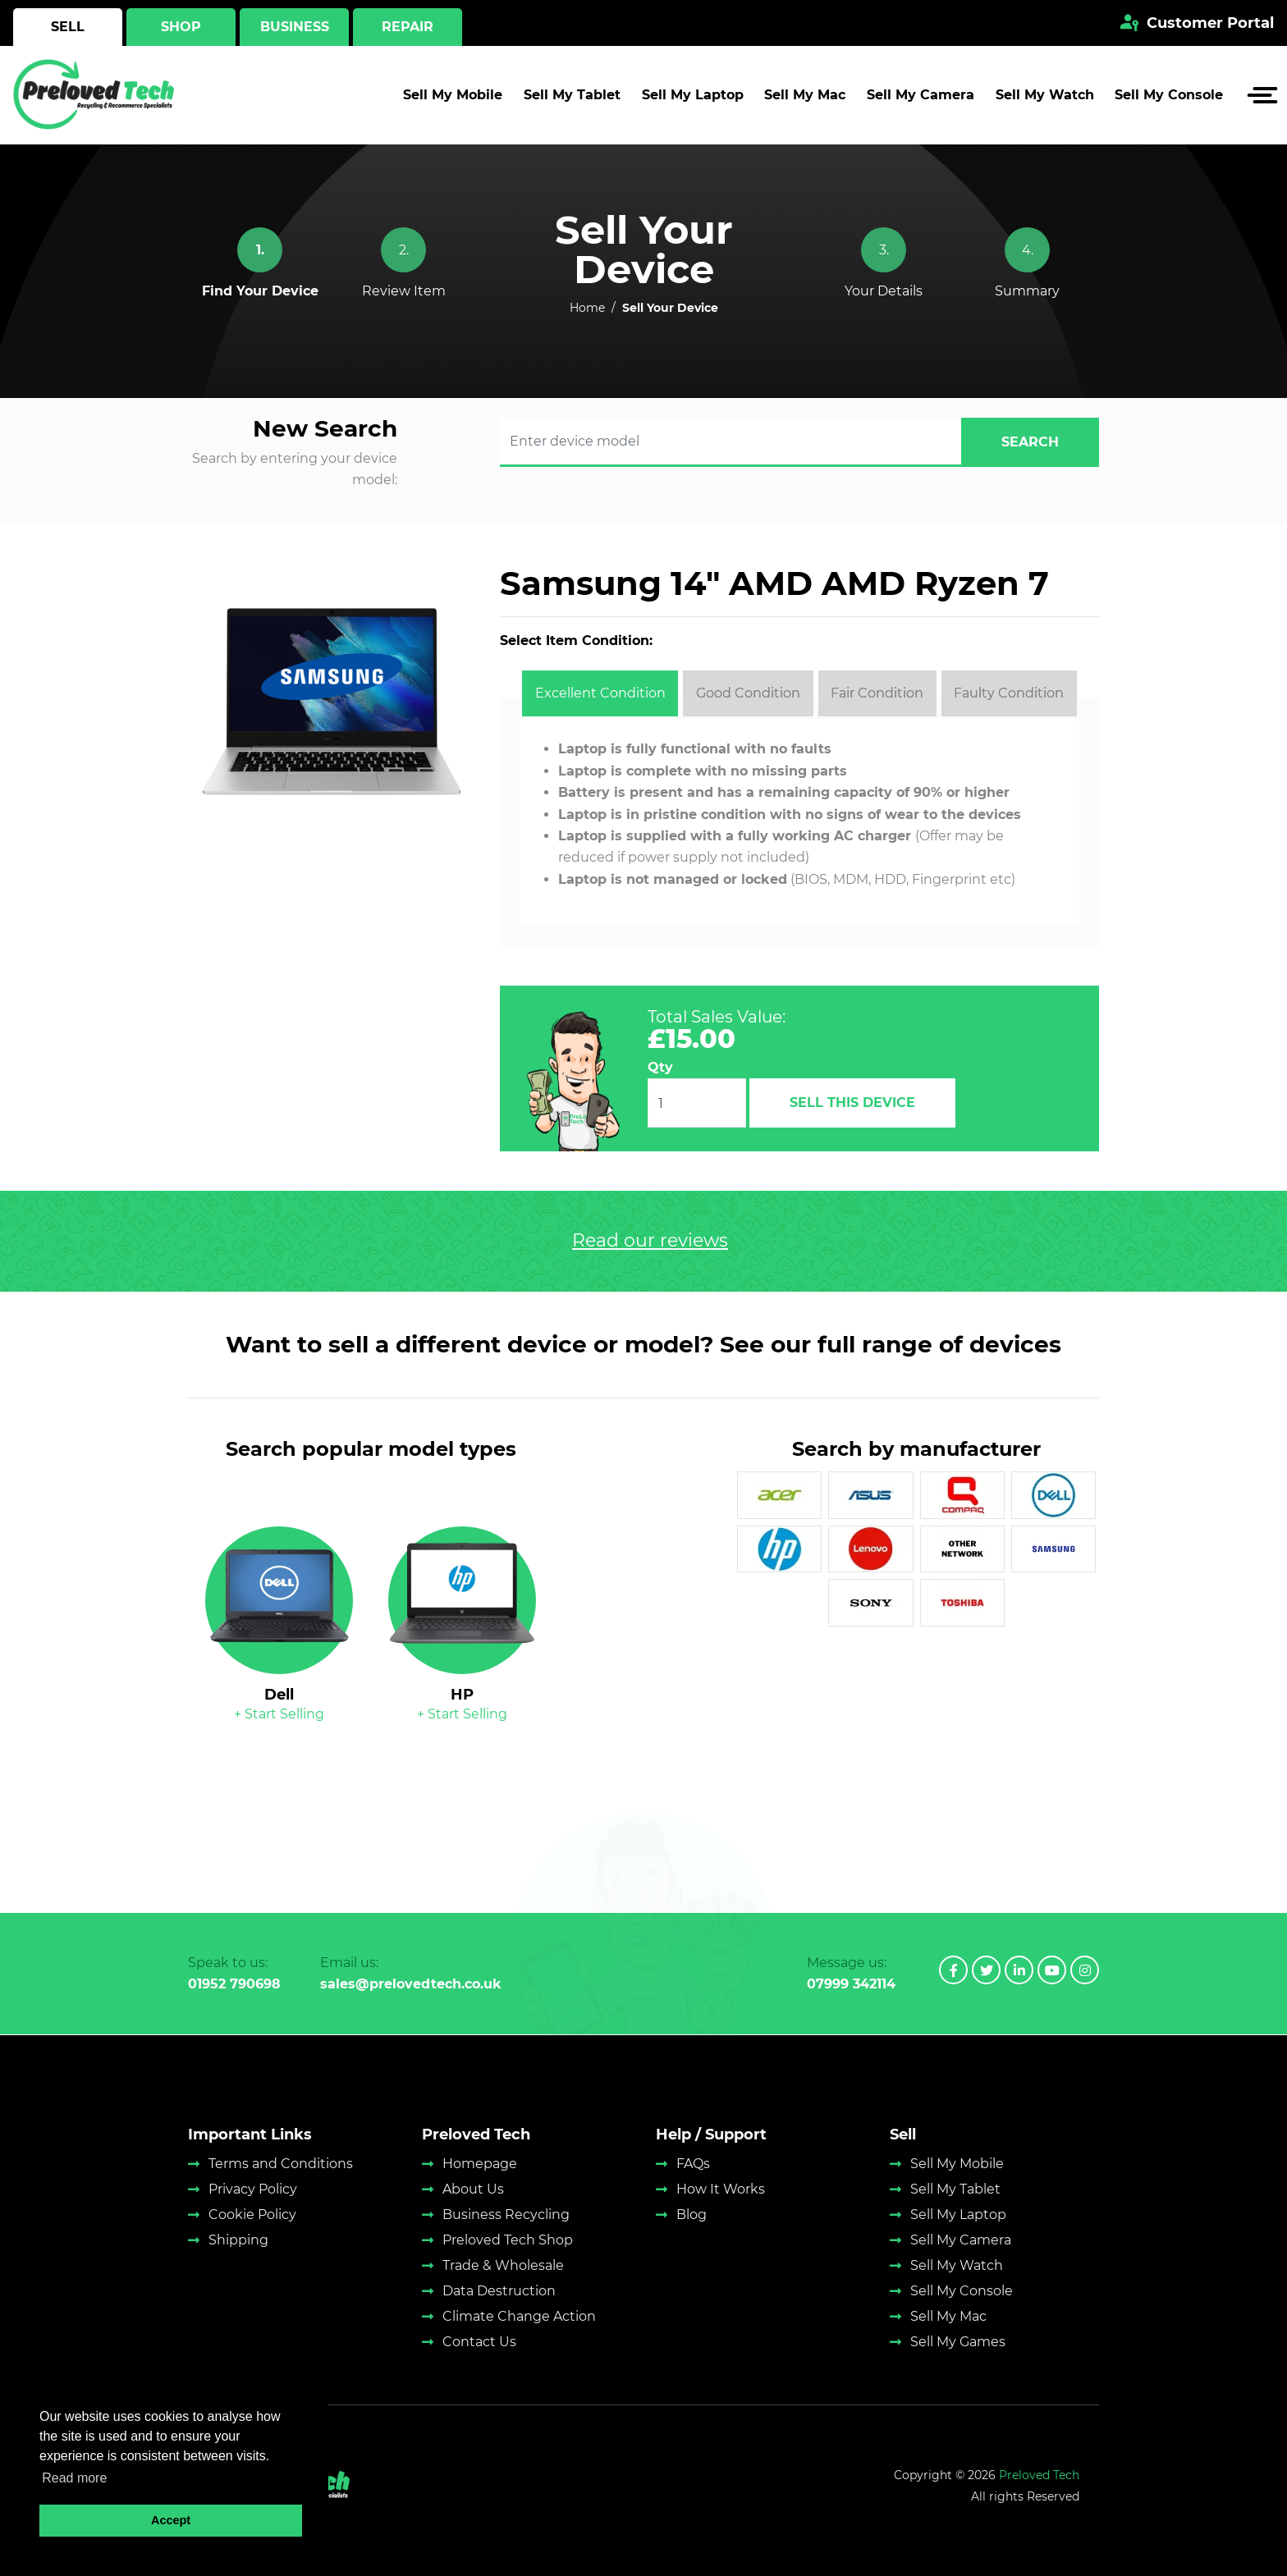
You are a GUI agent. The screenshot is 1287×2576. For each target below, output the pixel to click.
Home (587, 307)
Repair (407, 26)
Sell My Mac (804, 95)
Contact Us (479, 2342)
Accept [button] (170, 2520)
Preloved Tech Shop (507, 2240)
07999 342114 (851, 1984)
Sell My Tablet (572, 95)
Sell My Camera (920, 95)
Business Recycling (506, 2214)
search (1030, 442)
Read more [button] (74, 2478)
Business (294, 26)
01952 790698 (234, 1984)
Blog (691, 2214)
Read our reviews (650, 1240)
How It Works (720, 2189)
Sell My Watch (1045, 95)
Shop (181, 26)
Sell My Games (957, 2342)
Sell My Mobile (452, 95)
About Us (473, 2189)
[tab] (600, 693)
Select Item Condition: (576, 640)
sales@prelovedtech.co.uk (411, 1984)
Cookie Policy (252, 2214)
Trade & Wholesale (503, 2265)
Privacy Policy (252, 2189)
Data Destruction (499, 2291)
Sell (68, 26)
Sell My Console (1169, 95)
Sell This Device (852, 1102)
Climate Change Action (519, 2316)
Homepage (479, 2163)
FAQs (693, 2163)
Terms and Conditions (280, 2163)
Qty (660, 1067)
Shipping (238, 2240)
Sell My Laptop (693, 95)
